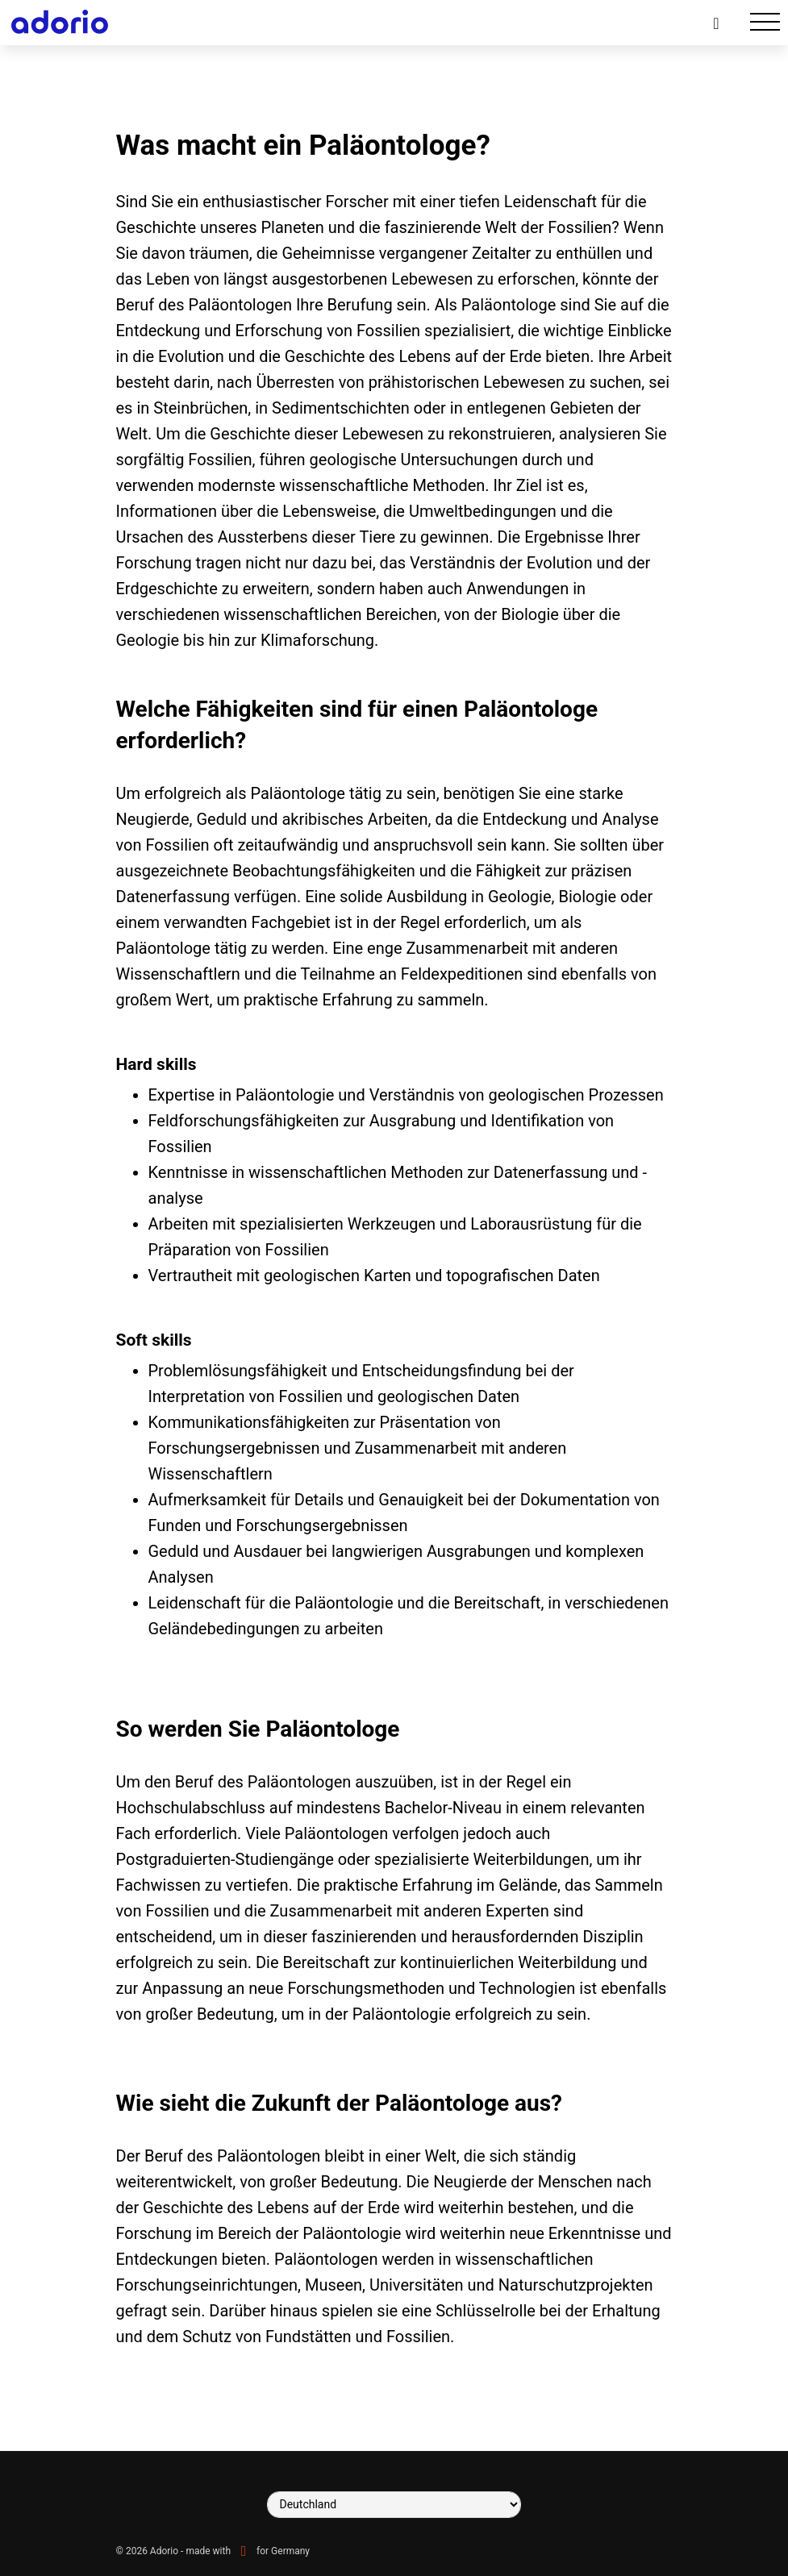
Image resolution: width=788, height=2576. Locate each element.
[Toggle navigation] (765, 22)
